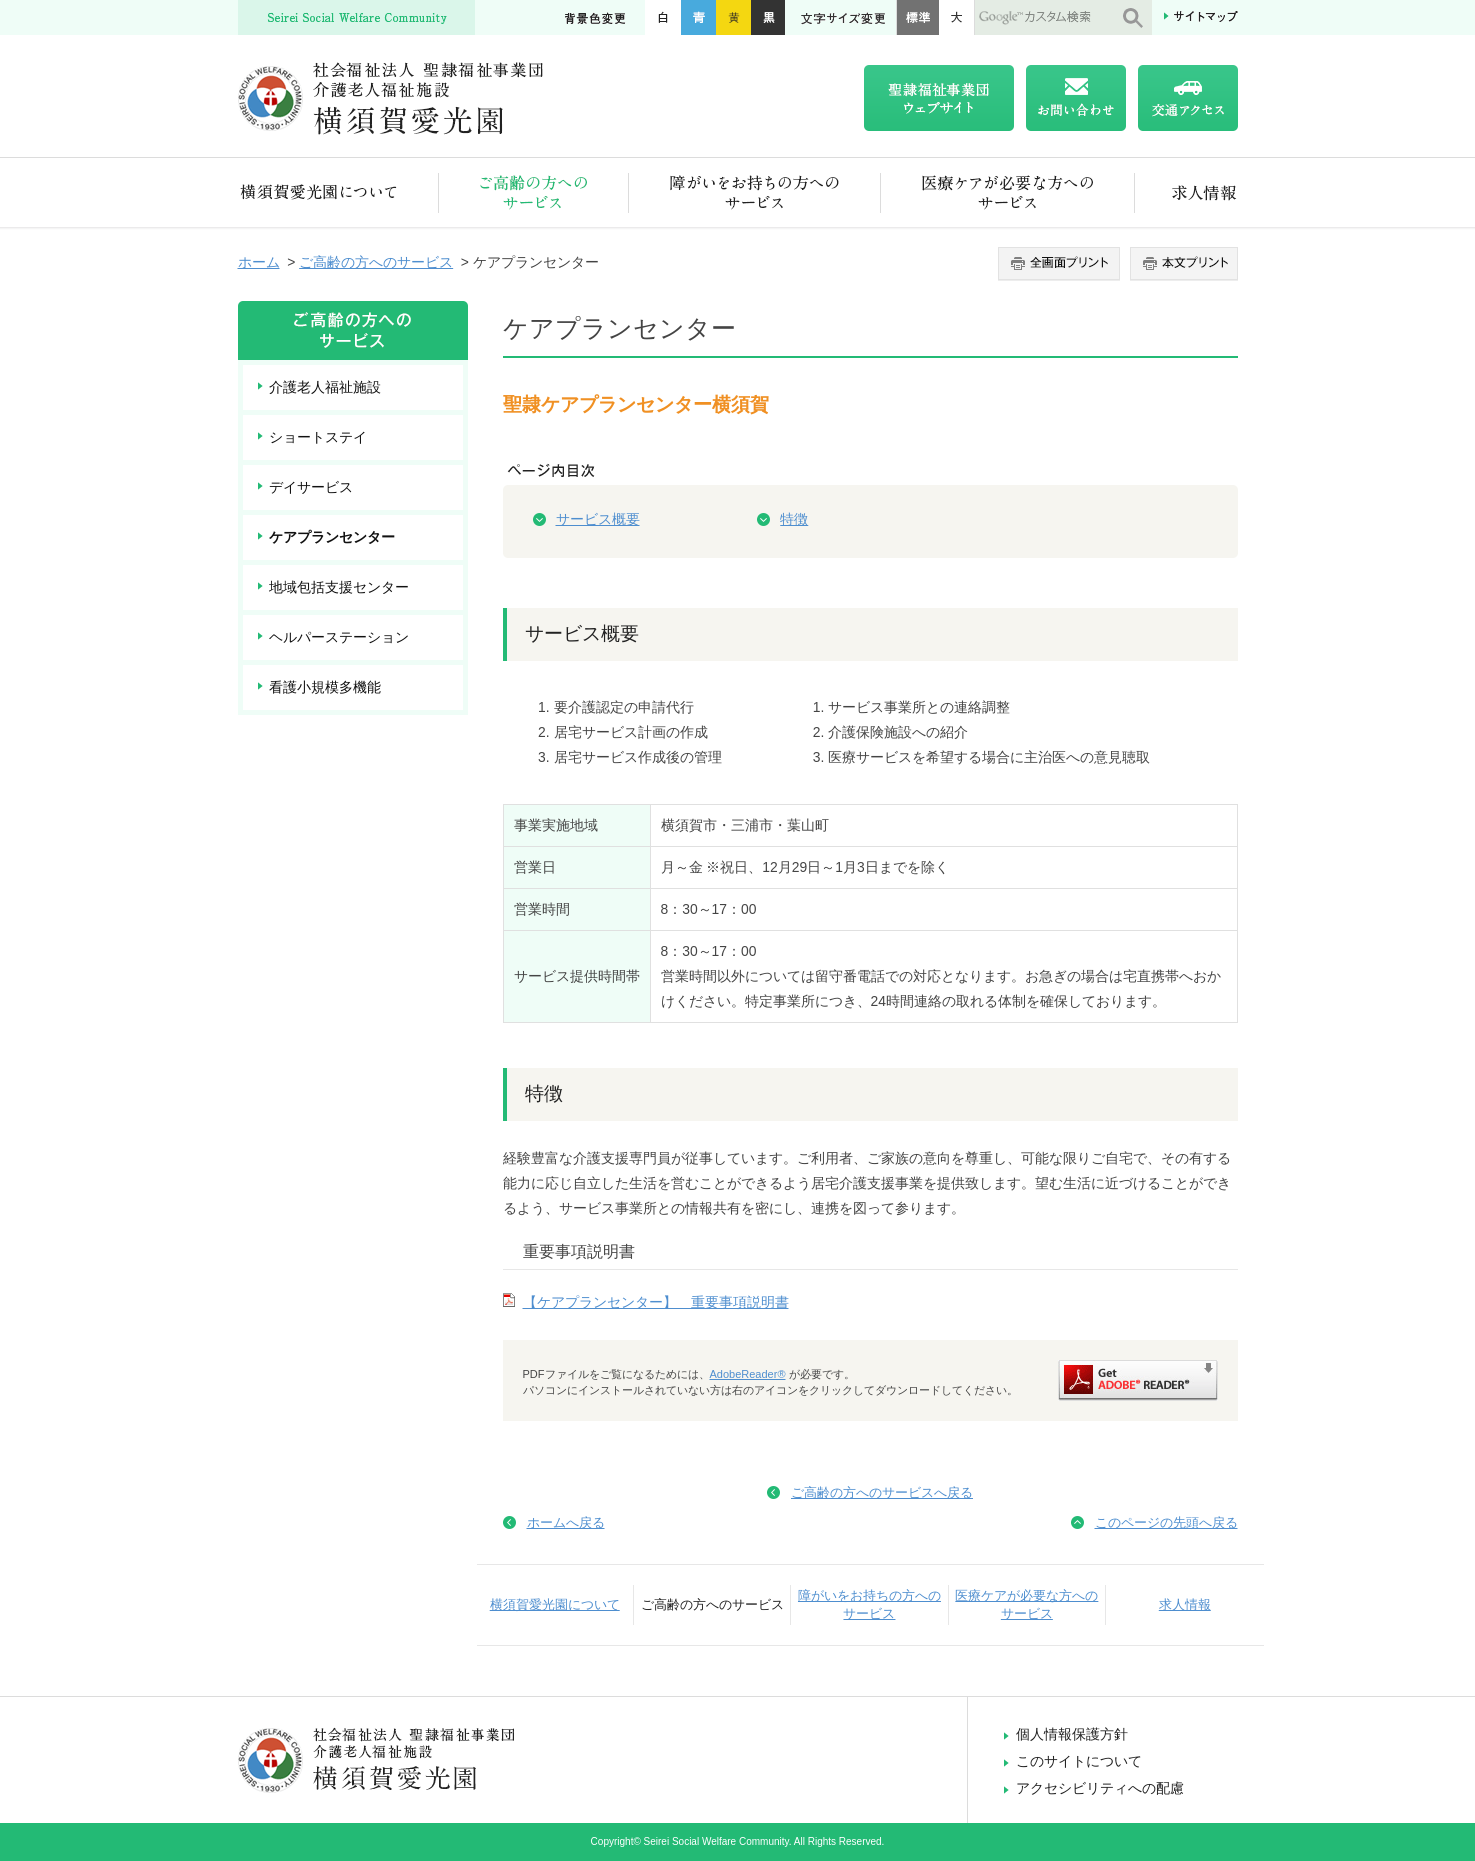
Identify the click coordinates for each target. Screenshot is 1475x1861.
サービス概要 (598, 519)
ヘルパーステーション (339, 637)
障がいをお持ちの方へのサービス (755, 192)
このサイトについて (1079, 1761)
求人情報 (1186, 192)
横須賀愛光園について (338, 192)
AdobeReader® (748, 1374)
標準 (917, 17)
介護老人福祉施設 (325, 387)
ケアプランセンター (332, 537)
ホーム (259, 262)
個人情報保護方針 (1072, 1734)
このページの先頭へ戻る (1166, 1522)
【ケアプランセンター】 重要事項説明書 (656, 1302)
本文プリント (1181, 264)
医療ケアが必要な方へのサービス (1008, 192)
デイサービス (311, 487)
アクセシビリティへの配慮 (1100, 1788)
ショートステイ (318, 437)
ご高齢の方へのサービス (534, 192)
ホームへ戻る (566, 1522)
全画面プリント (1061, 264)
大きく (957, 17)
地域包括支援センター (339, 587)
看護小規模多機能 (325, 687)
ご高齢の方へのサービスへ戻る (882, 1492)
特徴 (794, 519)
